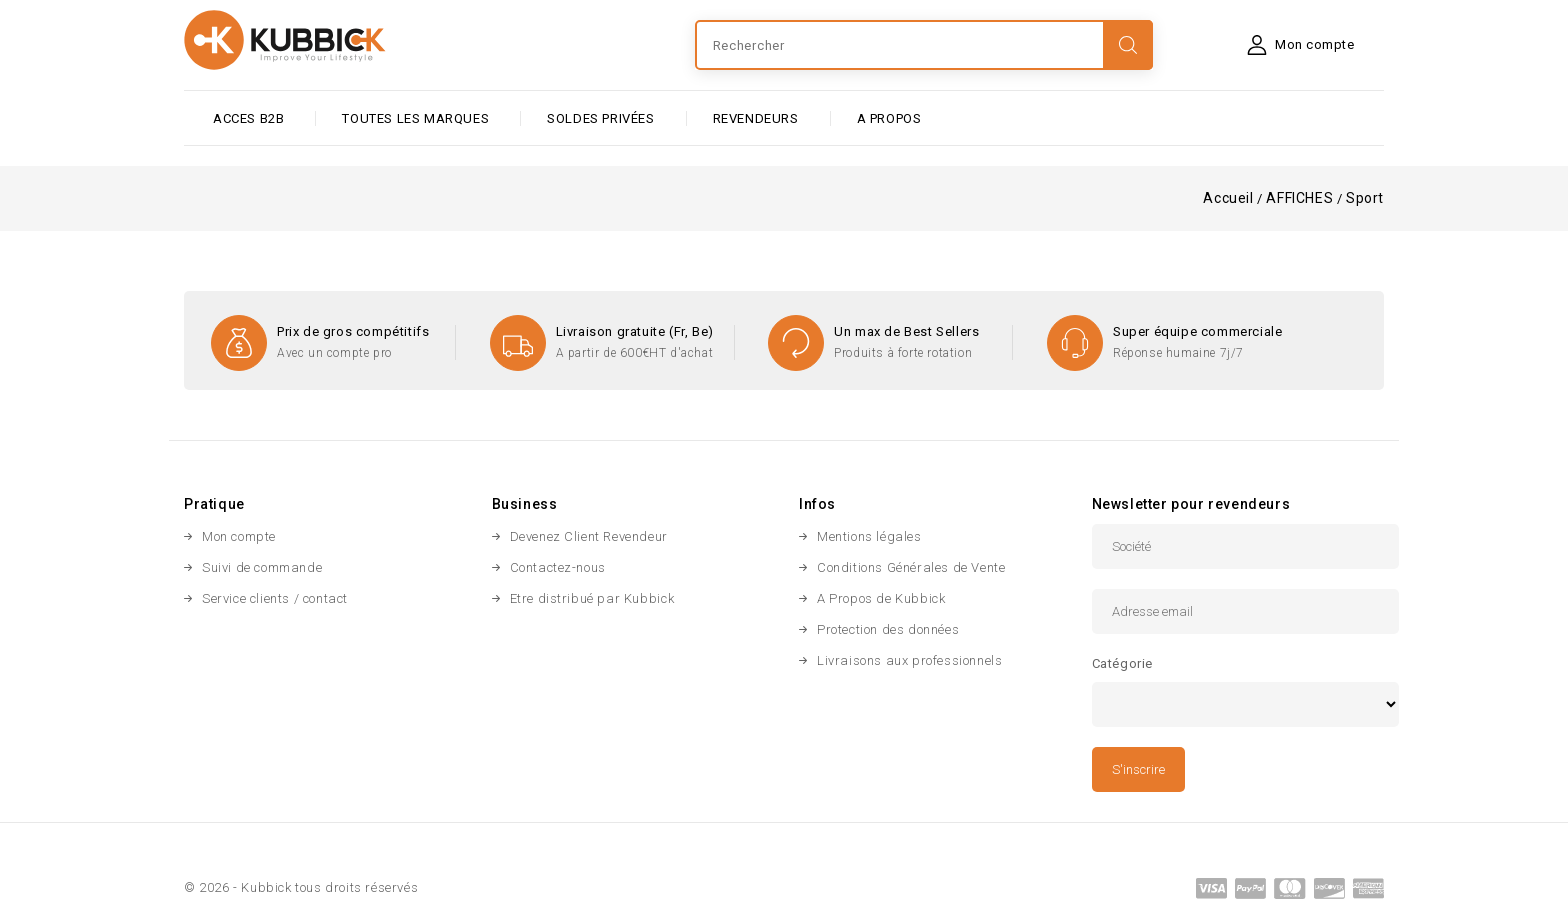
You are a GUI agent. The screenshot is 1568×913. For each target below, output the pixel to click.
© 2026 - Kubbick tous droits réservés (301, 887)
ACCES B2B (248, 118)
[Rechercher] (924, 45)
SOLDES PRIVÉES (600, 118)
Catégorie (1122, 663)
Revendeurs (756, 118)
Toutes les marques (415, 118)
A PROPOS (889, 118)
